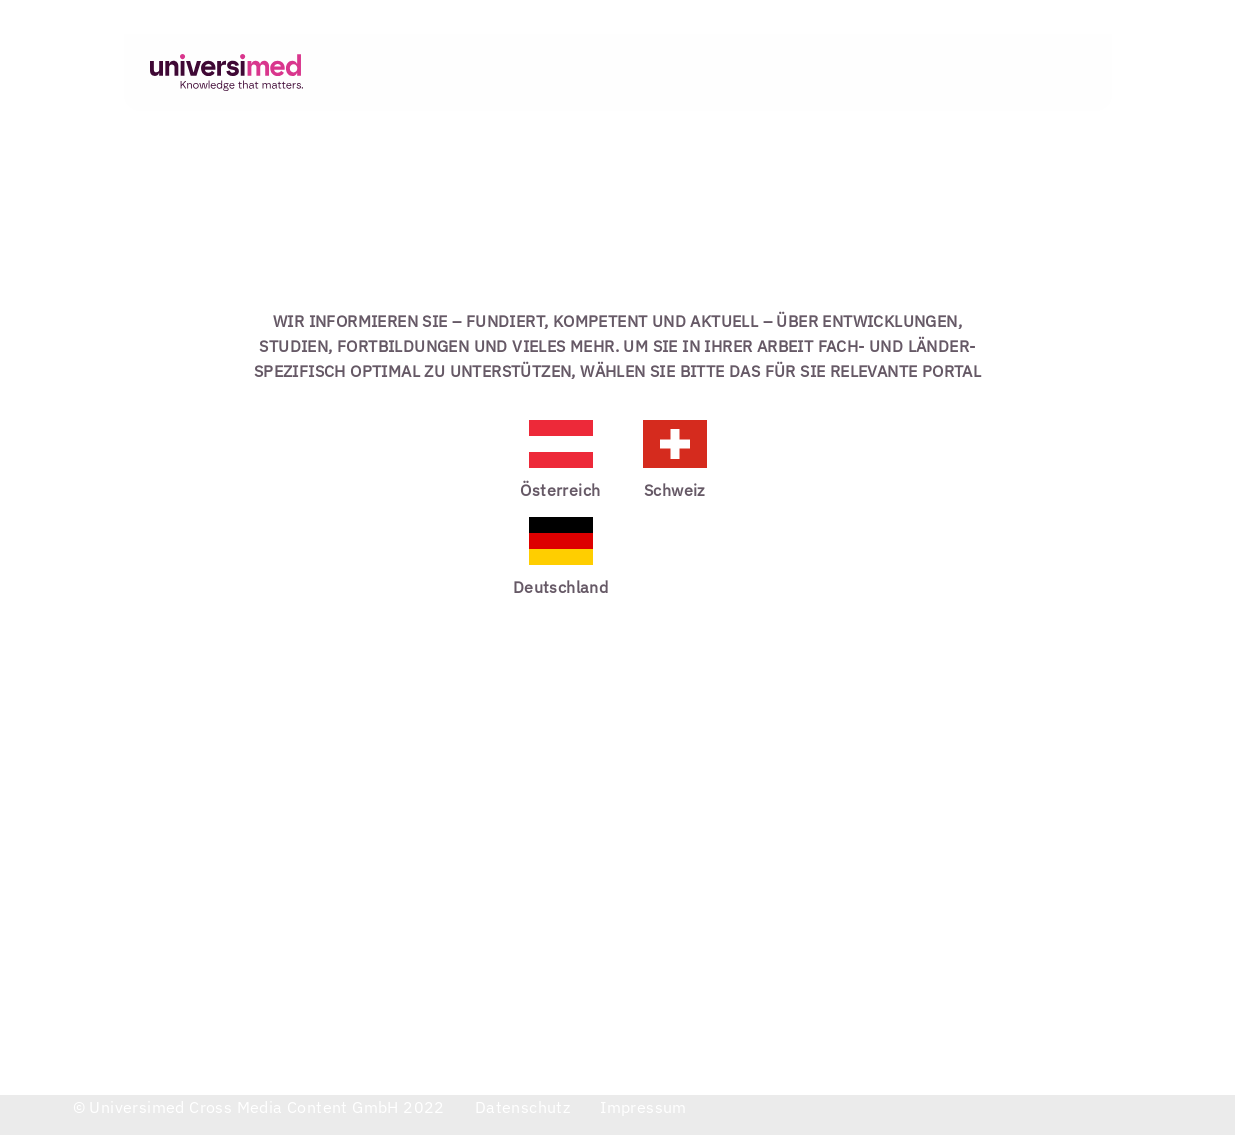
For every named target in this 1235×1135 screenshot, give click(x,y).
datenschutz (522, 1107)
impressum (643, 1107)
